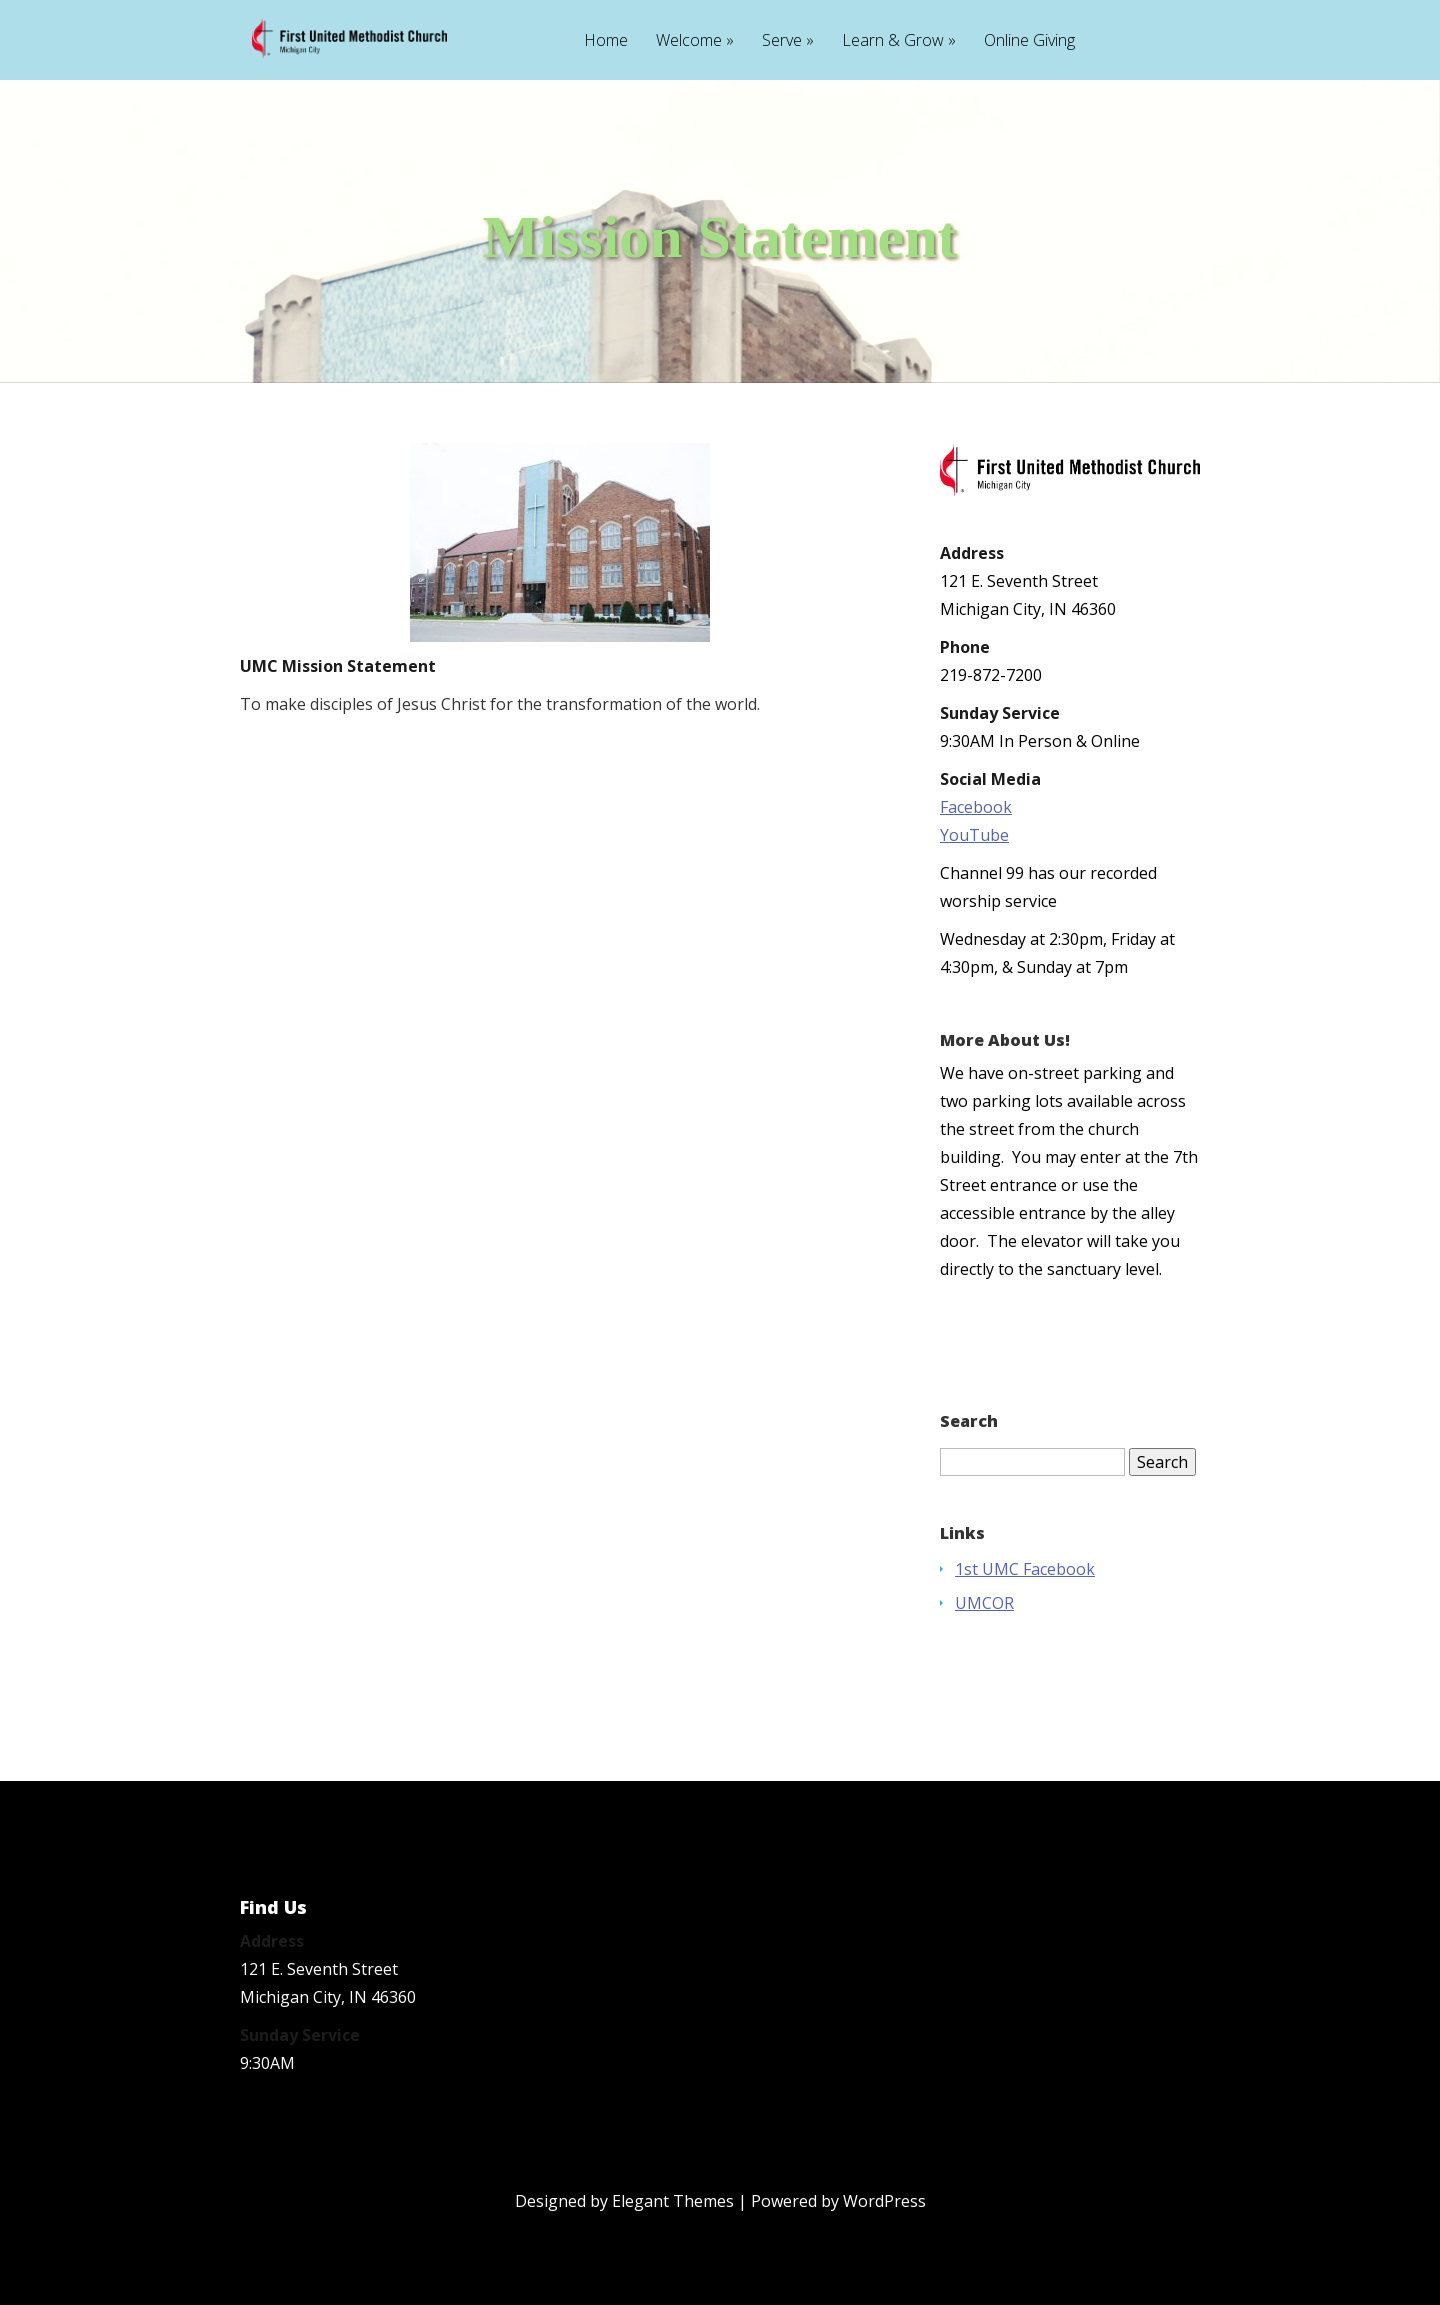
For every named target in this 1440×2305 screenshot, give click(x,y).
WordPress (884, 2201)
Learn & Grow (893, 41)
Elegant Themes (673, 2201)
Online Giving (1029, 41)
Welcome (689, 41)
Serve (782, 41)
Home (606, 41)
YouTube (974, 835)
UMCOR (984, 1603)
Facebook (976, 807)
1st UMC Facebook (1025, 1569)
